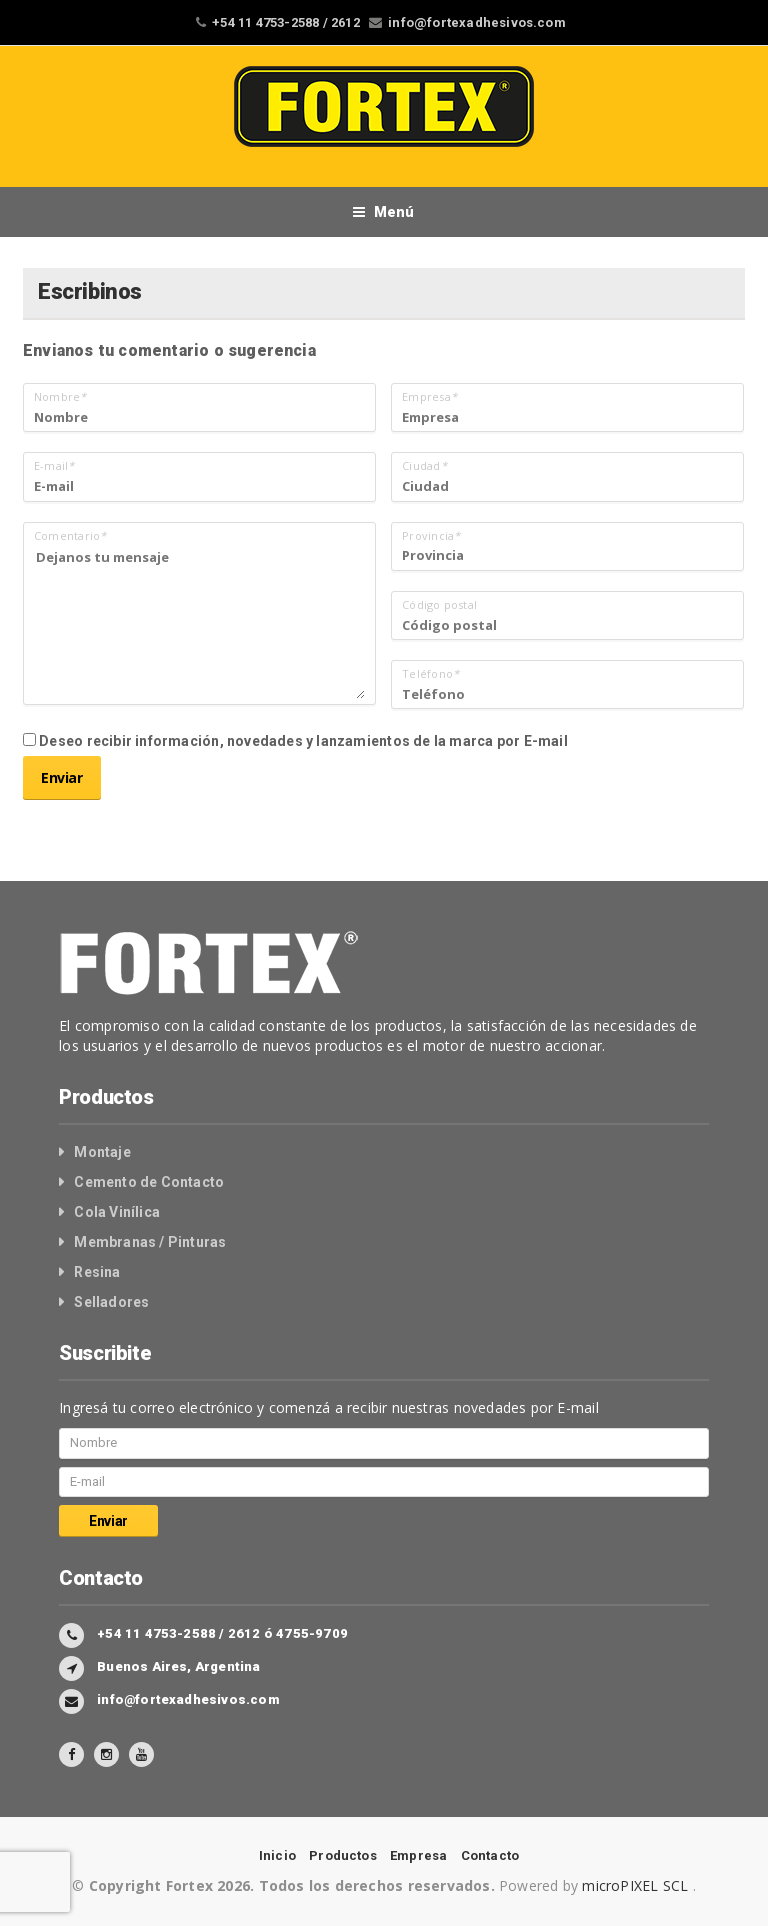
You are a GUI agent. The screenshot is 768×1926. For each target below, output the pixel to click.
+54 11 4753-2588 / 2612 (286, 22)
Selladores (111, 1302)
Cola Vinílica (117, 1212)
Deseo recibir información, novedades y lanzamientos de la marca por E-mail (295, 741)
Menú (383, 212)
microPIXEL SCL (637, 1885)
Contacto (490, 1855)
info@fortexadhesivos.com (477, 22)
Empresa (418, 1855)
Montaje (102, 1152)
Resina (97, 1272)
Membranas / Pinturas (150, 1242)
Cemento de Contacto (149, 1182)
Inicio (277, 1855)
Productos (343, 1855)
